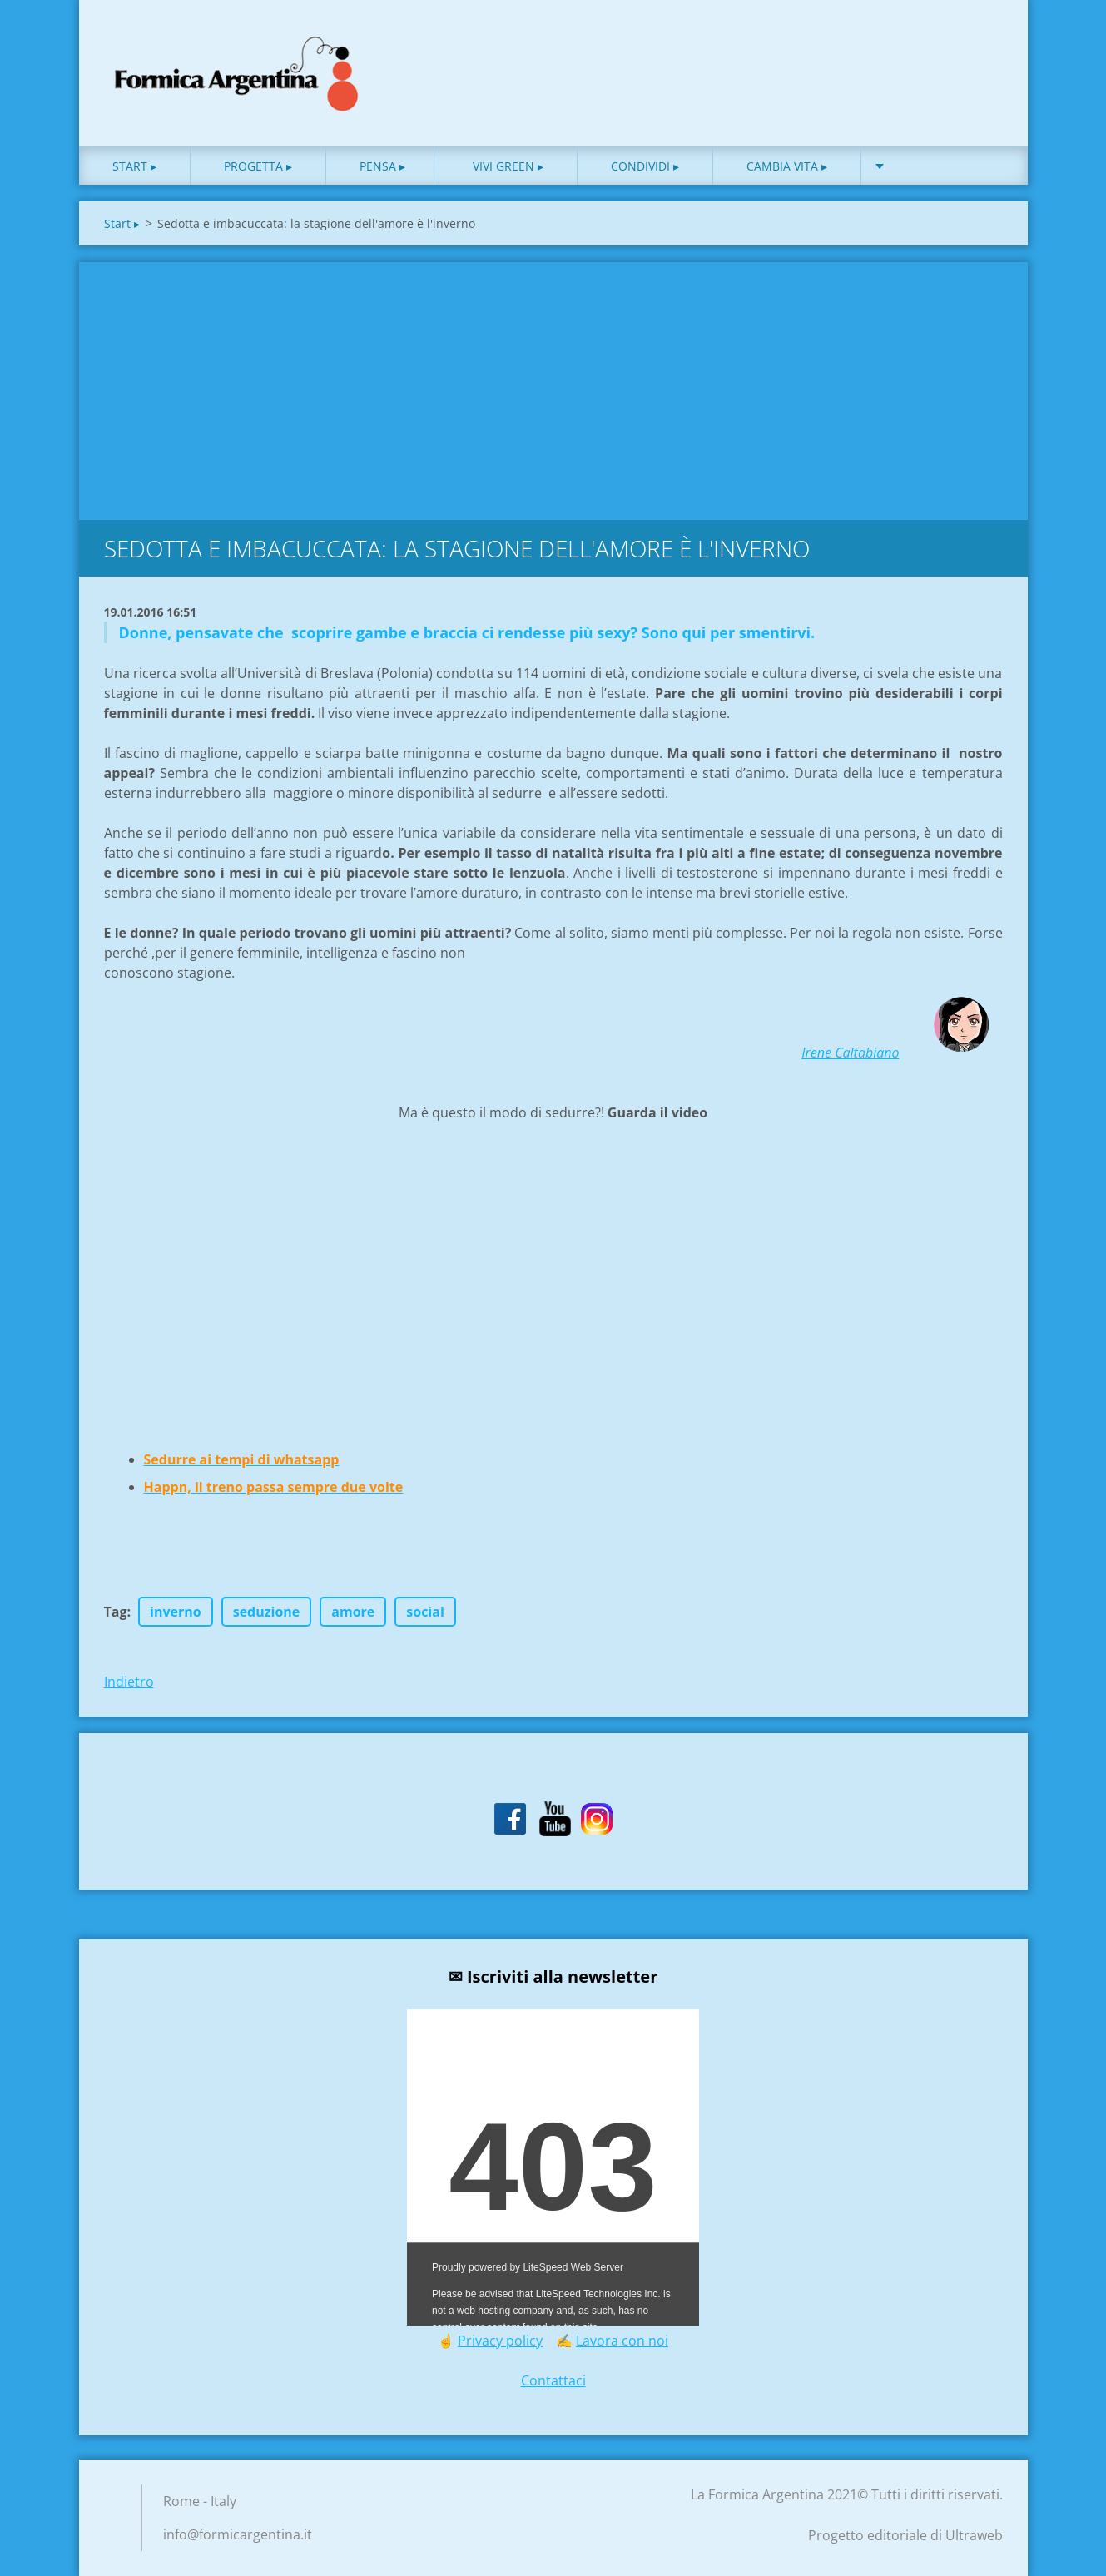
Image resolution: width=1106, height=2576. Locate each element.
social (425, 1612)
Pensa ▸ (382, 166)
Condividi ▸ (645, 166)
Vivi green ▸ (508, 166)
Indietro (129, 1681)
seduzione (266, 1612)
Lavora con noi (622, 2340)
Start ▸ (134, 166)
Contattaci (553, 2380)
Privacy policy (500, 2340)
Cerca (984, 48)
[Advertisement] (553, 386)
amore (352, 1612)
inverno (175, 1612)
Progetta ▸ (258, 166)
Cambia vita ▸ (786, 166)
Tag (115, 1612)
